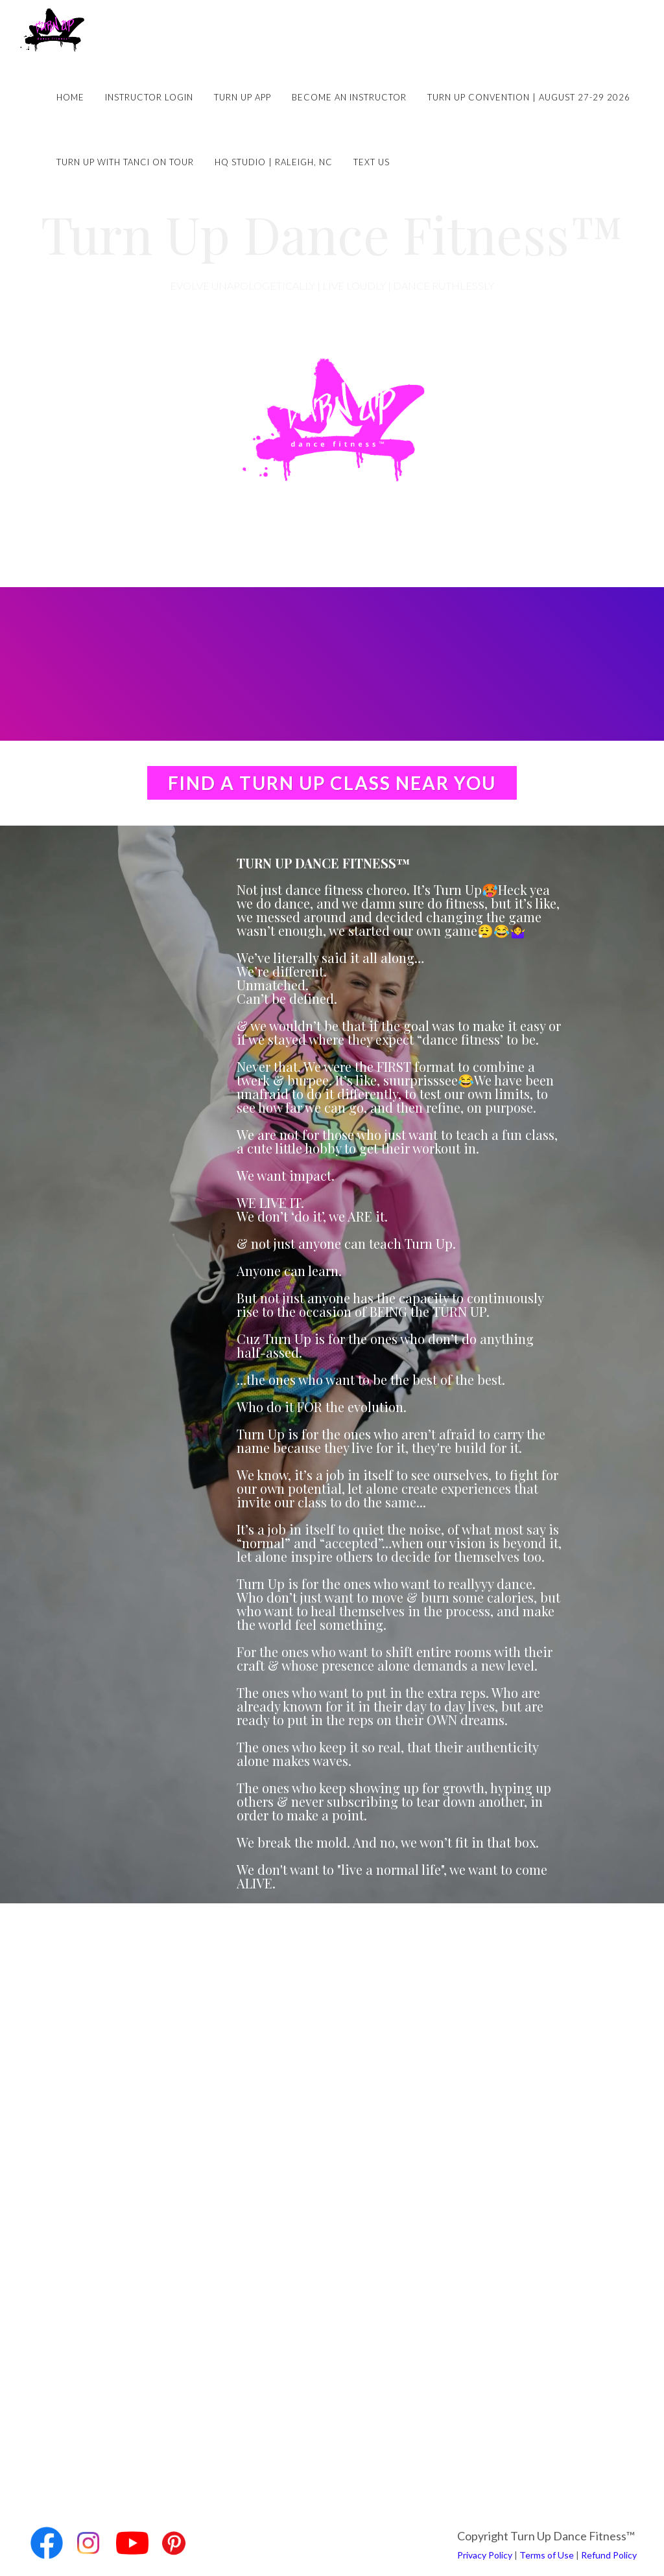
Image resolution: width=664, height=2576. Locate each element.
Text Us (371, 162)
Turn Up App (242, 97)
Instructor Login (149, 97)
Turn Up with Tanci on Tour (125, 162)
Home (70, 97)
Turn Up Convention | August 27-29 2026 (528, 97)
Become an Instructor (349, 97)
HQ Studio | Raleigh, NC (274, 162)
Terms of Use (546, 2554)
